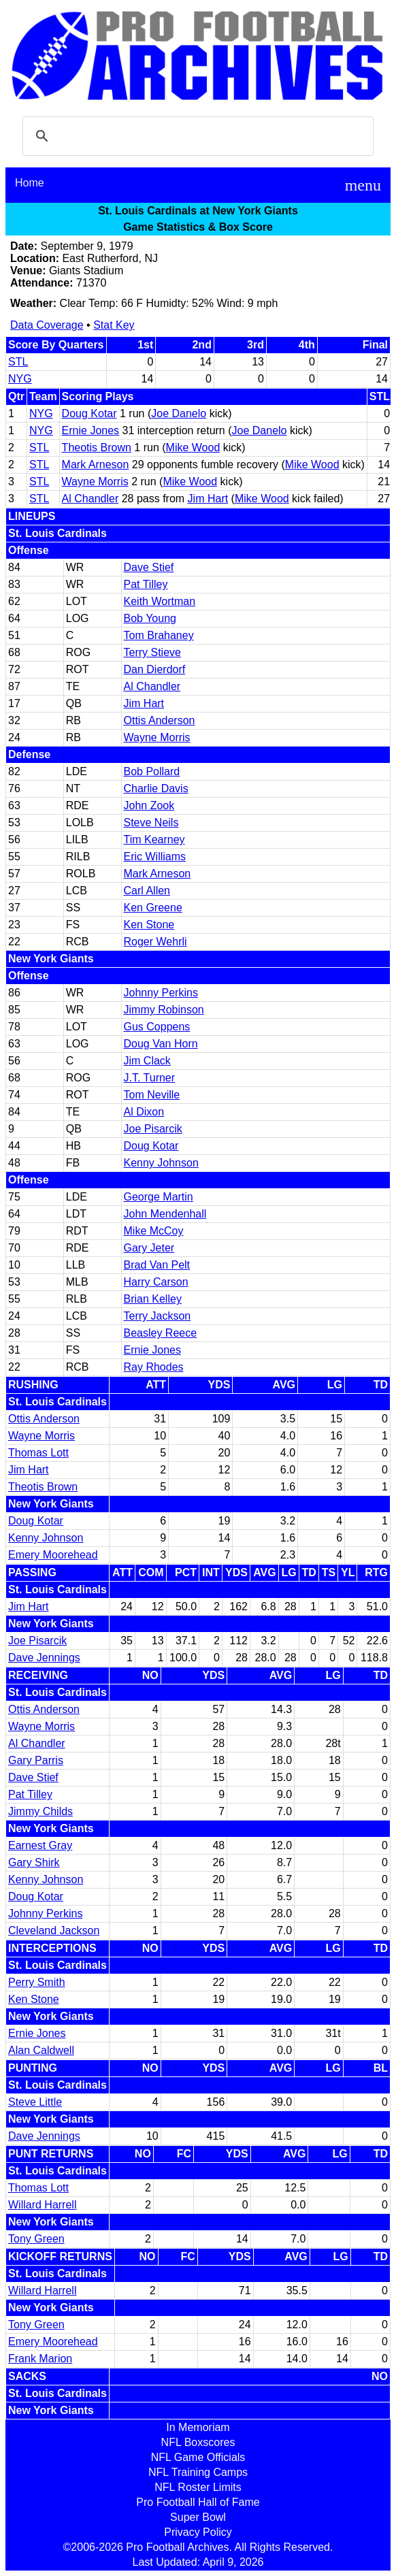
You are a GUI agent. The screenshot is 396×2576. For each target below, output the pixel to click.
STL (18, 362)
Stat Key (113, 325)
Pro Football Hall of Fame (197, 2502)
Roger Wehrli (155, 941)
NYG (20, 379)
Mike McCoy (154, 1231)
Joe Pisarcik (153, 1129)
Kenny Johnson (161, 1163)
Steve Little (35, 2102)
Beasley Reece (160, 1333)
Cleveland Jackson (53, 1930)
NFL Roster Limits (197, 2487)
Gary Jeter (149, 1248)
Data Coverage (47, 325)
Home (29, 183)
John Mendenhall (165, 1214)
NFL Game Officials (198, 2457)
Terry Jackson (157, 1316)
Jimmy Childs (40, 1811)
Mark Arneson (95, 464)
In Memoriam (197, 2427)
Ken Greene (153, 907)
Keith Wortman (160, 601)
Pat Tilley (146, 584)
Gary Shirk (34, 1862)
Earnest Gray (40, 1845)
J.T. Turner (150, 1077)
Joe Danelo (178, 413)
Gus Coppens (157, 1026)
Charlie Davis (156, 788)
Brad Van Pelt (157, 1265)
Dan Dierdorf (155, 669)
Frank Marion (40, 2358)
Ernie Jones (91, 430)
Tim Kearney (154, 839)
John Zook (149, 805)
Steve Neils (151, 822)
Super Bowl (198, 2517)
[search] (196, 136)
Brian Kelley (153, 1299)
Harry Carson (156, 1282)
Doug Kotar (89, 413)
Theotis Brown (96, 447)
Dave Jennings (44, 1657)
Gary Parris (35, 1760)
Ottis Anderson (159, 720)
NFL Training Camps (198, 2472)
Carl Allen (147, 890)
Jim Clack (147, 1060)
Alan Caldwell (41, 2050)
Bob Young (150, 618)
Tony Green (36, 2239)
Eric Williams (155, 856)
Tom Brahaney (159, 635)
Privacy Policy (198, 2532)
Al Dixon (144, 1112)
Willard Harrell (42, 2205)
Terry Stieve (152, 652)
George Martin (158, 1197)
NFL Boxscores (198, 2442)
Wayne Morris (95, 481)
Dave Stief (149, 567)
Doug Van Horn (161, 1043)
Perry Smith (36, 1982)
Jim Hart (208, 498)
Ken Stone (149, 924)
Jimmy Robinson (164, 1009)
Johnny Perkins (161, 992)
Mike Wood (193, 447)
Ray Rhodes (154, 1367)
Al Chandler (90, 498)
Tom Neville (152, 1094)
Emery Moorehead (53, 1555)
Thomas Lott (38, 1452)
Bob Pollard (152, 771)
